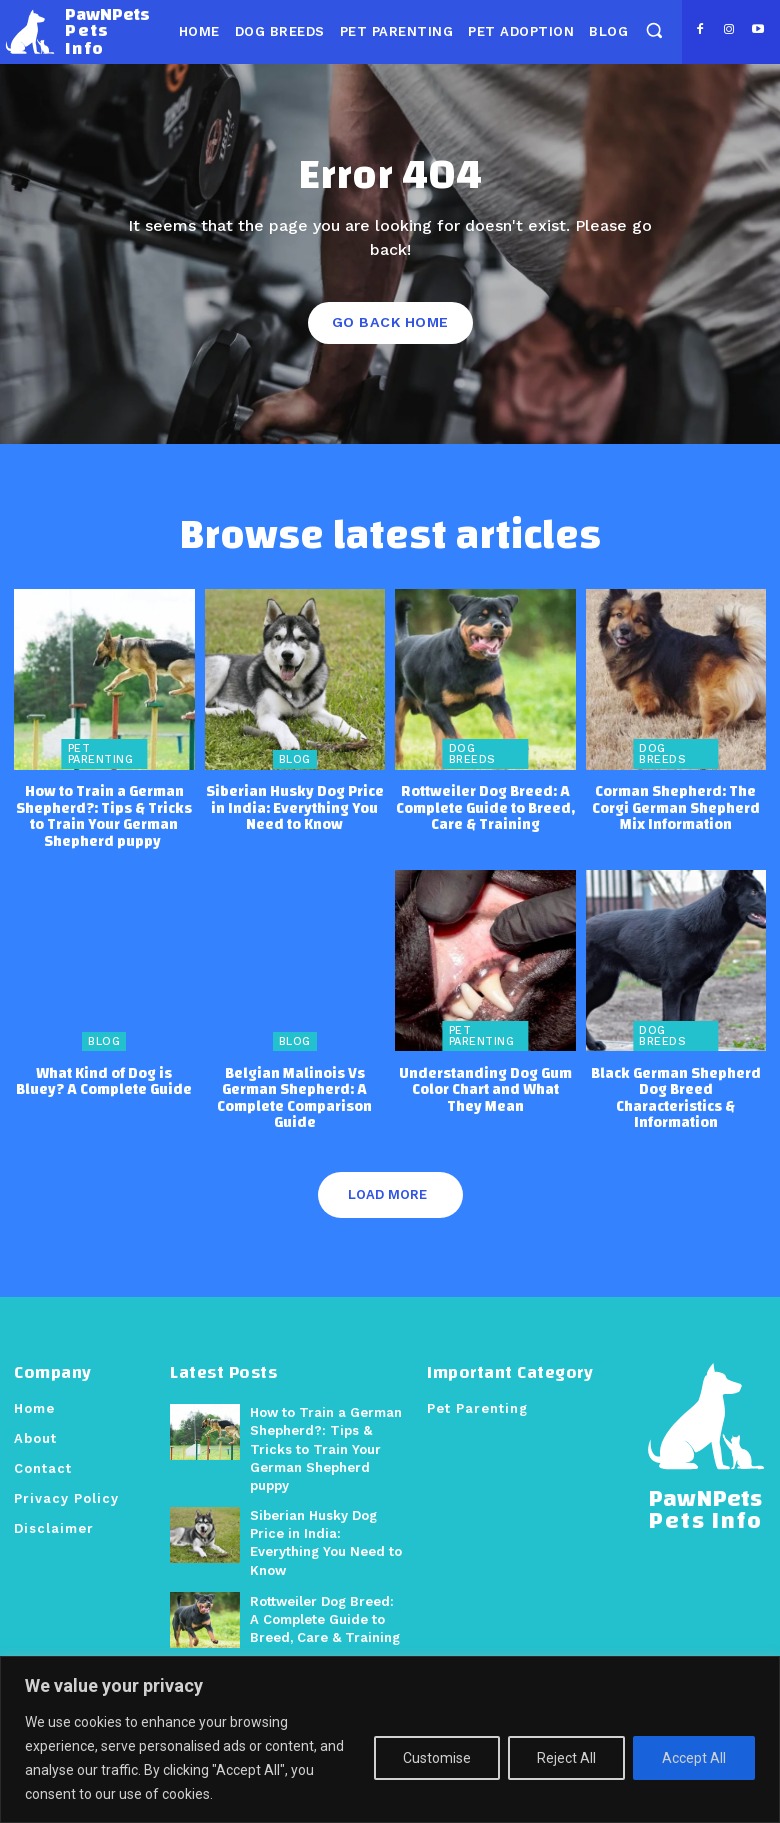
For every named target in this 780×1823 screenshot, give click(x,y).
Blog (295, 758)
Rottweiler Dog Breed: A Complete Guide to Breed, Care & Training (485, 807)
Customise (437, 1758)
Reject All (566, 1758)
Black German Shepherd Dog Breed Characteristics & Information (676, 1097)
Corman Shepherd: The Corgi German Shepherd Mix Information (676, 807)
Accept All (694, 1758)
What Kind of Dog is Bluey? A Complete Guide (104, 1081)
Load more (387, 1193)
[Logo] (78, 32)
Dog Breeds (472, 753)
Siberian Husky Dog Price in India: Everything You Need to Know (295, 807)
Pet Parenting (101, 753)
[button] (653, 30)
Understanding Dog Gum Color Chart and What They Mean (485, 1089)
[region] (390, 1739)
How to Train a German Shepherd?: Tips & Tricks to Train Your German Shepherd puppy (104, 815)
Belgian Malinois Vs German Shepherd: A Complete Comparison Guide (294, 1097)
